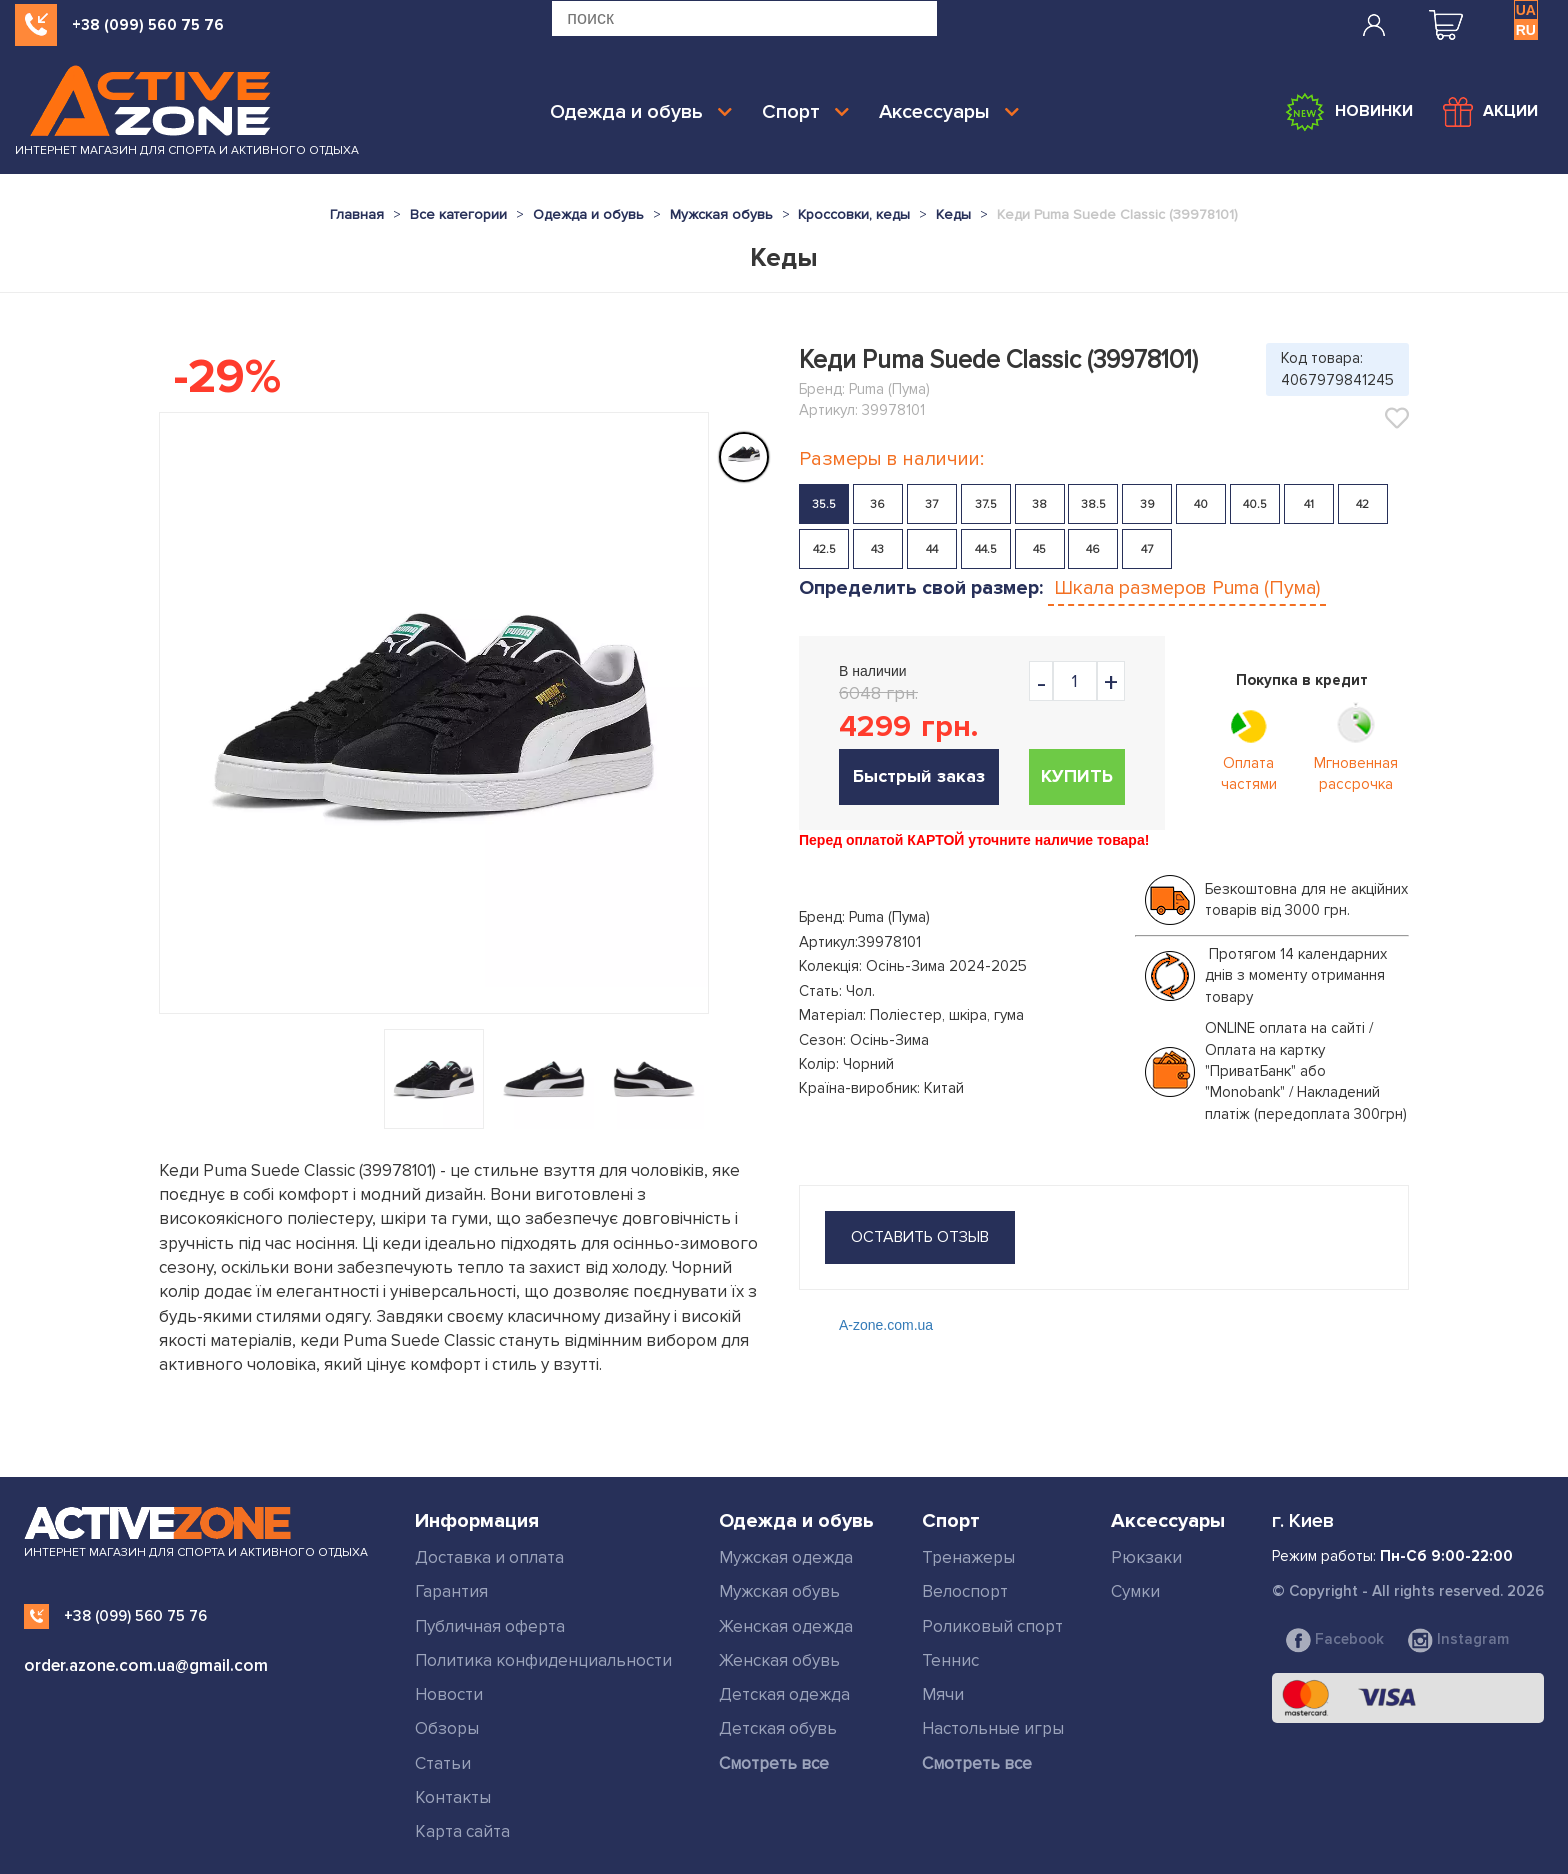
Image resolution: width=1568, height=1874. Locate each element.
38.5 (1093, 504)
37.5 (986, 504)
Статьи (443, 1763)
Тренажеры (968, 1557)
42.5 (824, 549)
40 (1201, 504)
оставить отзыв (920, 1237)
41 (1309, 504)
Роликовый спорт (992, 1626)
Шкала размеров (1187, 588)
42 (1362, 504)
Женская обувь (779, 1660)
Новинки (1349, 112)
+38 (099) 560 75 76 (148, 25)
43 (877, 549)
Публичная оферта (490, 1626)
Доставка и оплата (489, 1557)
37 (931, 504)
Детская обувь (778, 1728)
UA (1526, 10)
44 (932, 549)
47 (1147, 549)
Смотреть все (774, 1763)
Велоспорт (965, 1591)
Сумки (1135, 1591)
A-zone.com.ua (886, 1325)
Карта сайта (462, 1831)
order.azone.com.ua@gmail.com (146, 1665)
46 (1093, 549)
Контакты (453, 1797)
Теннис (950, 1660)
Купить (1077, 776)
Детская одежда (784, 1694)
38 (1039, 504)
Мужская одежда (786, 1557)
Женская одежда (786, 1626)
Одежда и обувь (641, 112)
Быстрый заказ (919, 776)
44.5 (986, 549)
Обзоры (447, 1728)
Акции (1490, 112)
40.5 (1255, 504)
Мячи (943, 1694)
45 (1039, 549)
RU (1526, 30)
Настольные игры (993, 1728)
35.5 (824, 504)
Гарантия (451, 1591)
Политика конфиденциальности (543, 1660)
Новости (449, 1694)
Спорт (805, 112)
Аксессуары (949, 112)
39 (1147, 504)
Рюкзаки (1146, 1557)
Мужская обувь (779, 1591)
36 (877, 504)
